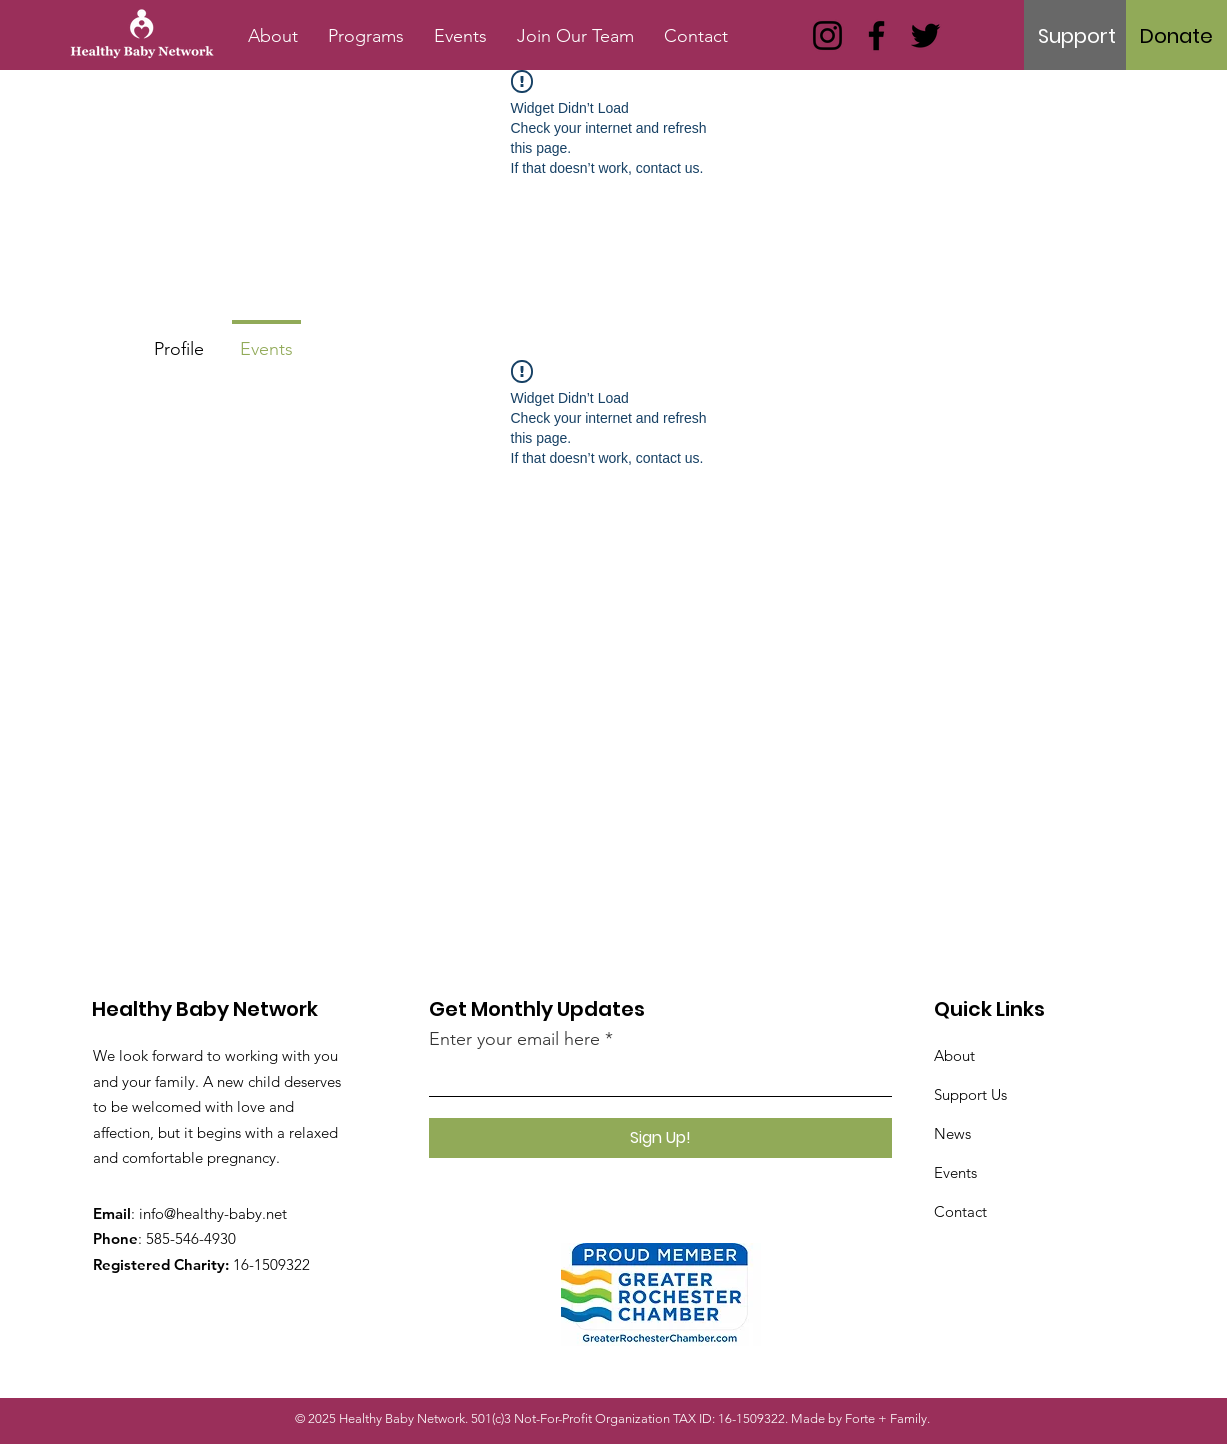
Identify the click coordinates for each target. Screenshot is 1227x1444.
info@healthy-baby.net (213, 1213)
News (952, 1133)
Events (955, 1172)
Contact (960, 1211)
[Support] (1077, 36)
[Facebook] (876, 35)
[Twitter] (925, 35)
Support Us (970, 1094)
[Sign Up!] (660, 1138)
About (954, 1055)
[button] (366, 36)
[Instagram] (827, 35)
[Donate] (1176, 36)
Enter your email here (514, 1039)
